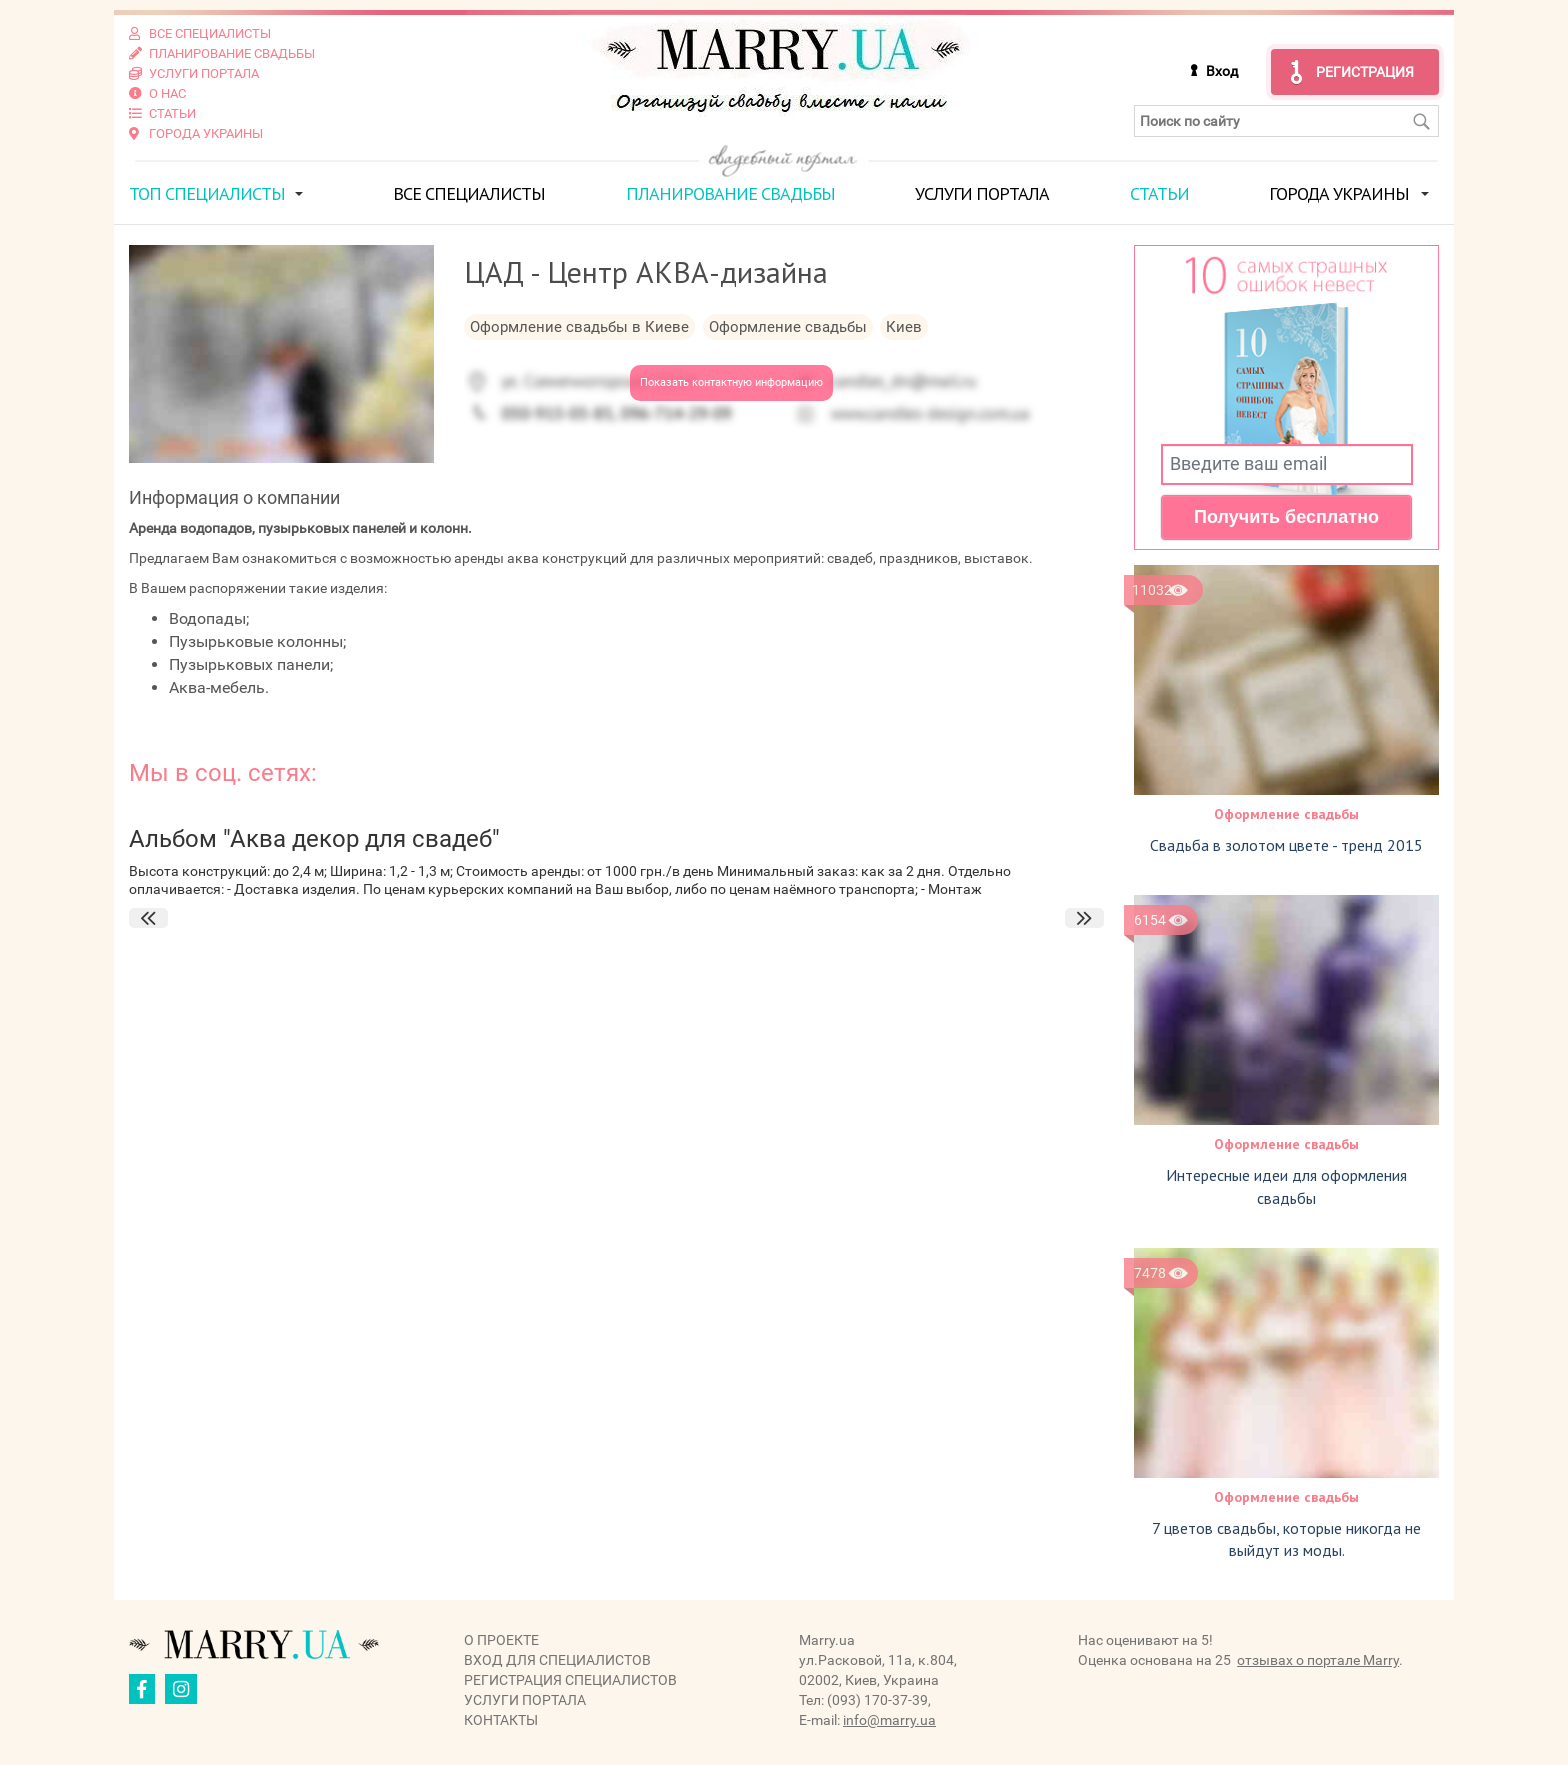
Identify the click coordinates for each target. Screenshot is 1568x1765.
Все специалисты (469, 193)
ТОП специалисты (207, 193)
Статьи (1159, 193)
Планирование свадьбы (730, 193)
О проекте (501, 1640)
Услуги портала (982, 193)
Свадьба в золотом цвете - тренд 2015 (1286, 845)
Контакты (501, 1720)
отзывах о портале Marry (1318, 1660)
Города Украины (1339, 193)
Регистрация (1365, 72)
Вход (1222, 71)
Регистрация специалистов (570, 1680)
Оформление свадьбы (1286, 814)
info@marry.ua (889, 1720)
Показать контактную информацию (731, 382)
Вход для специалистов (557, 1660)
